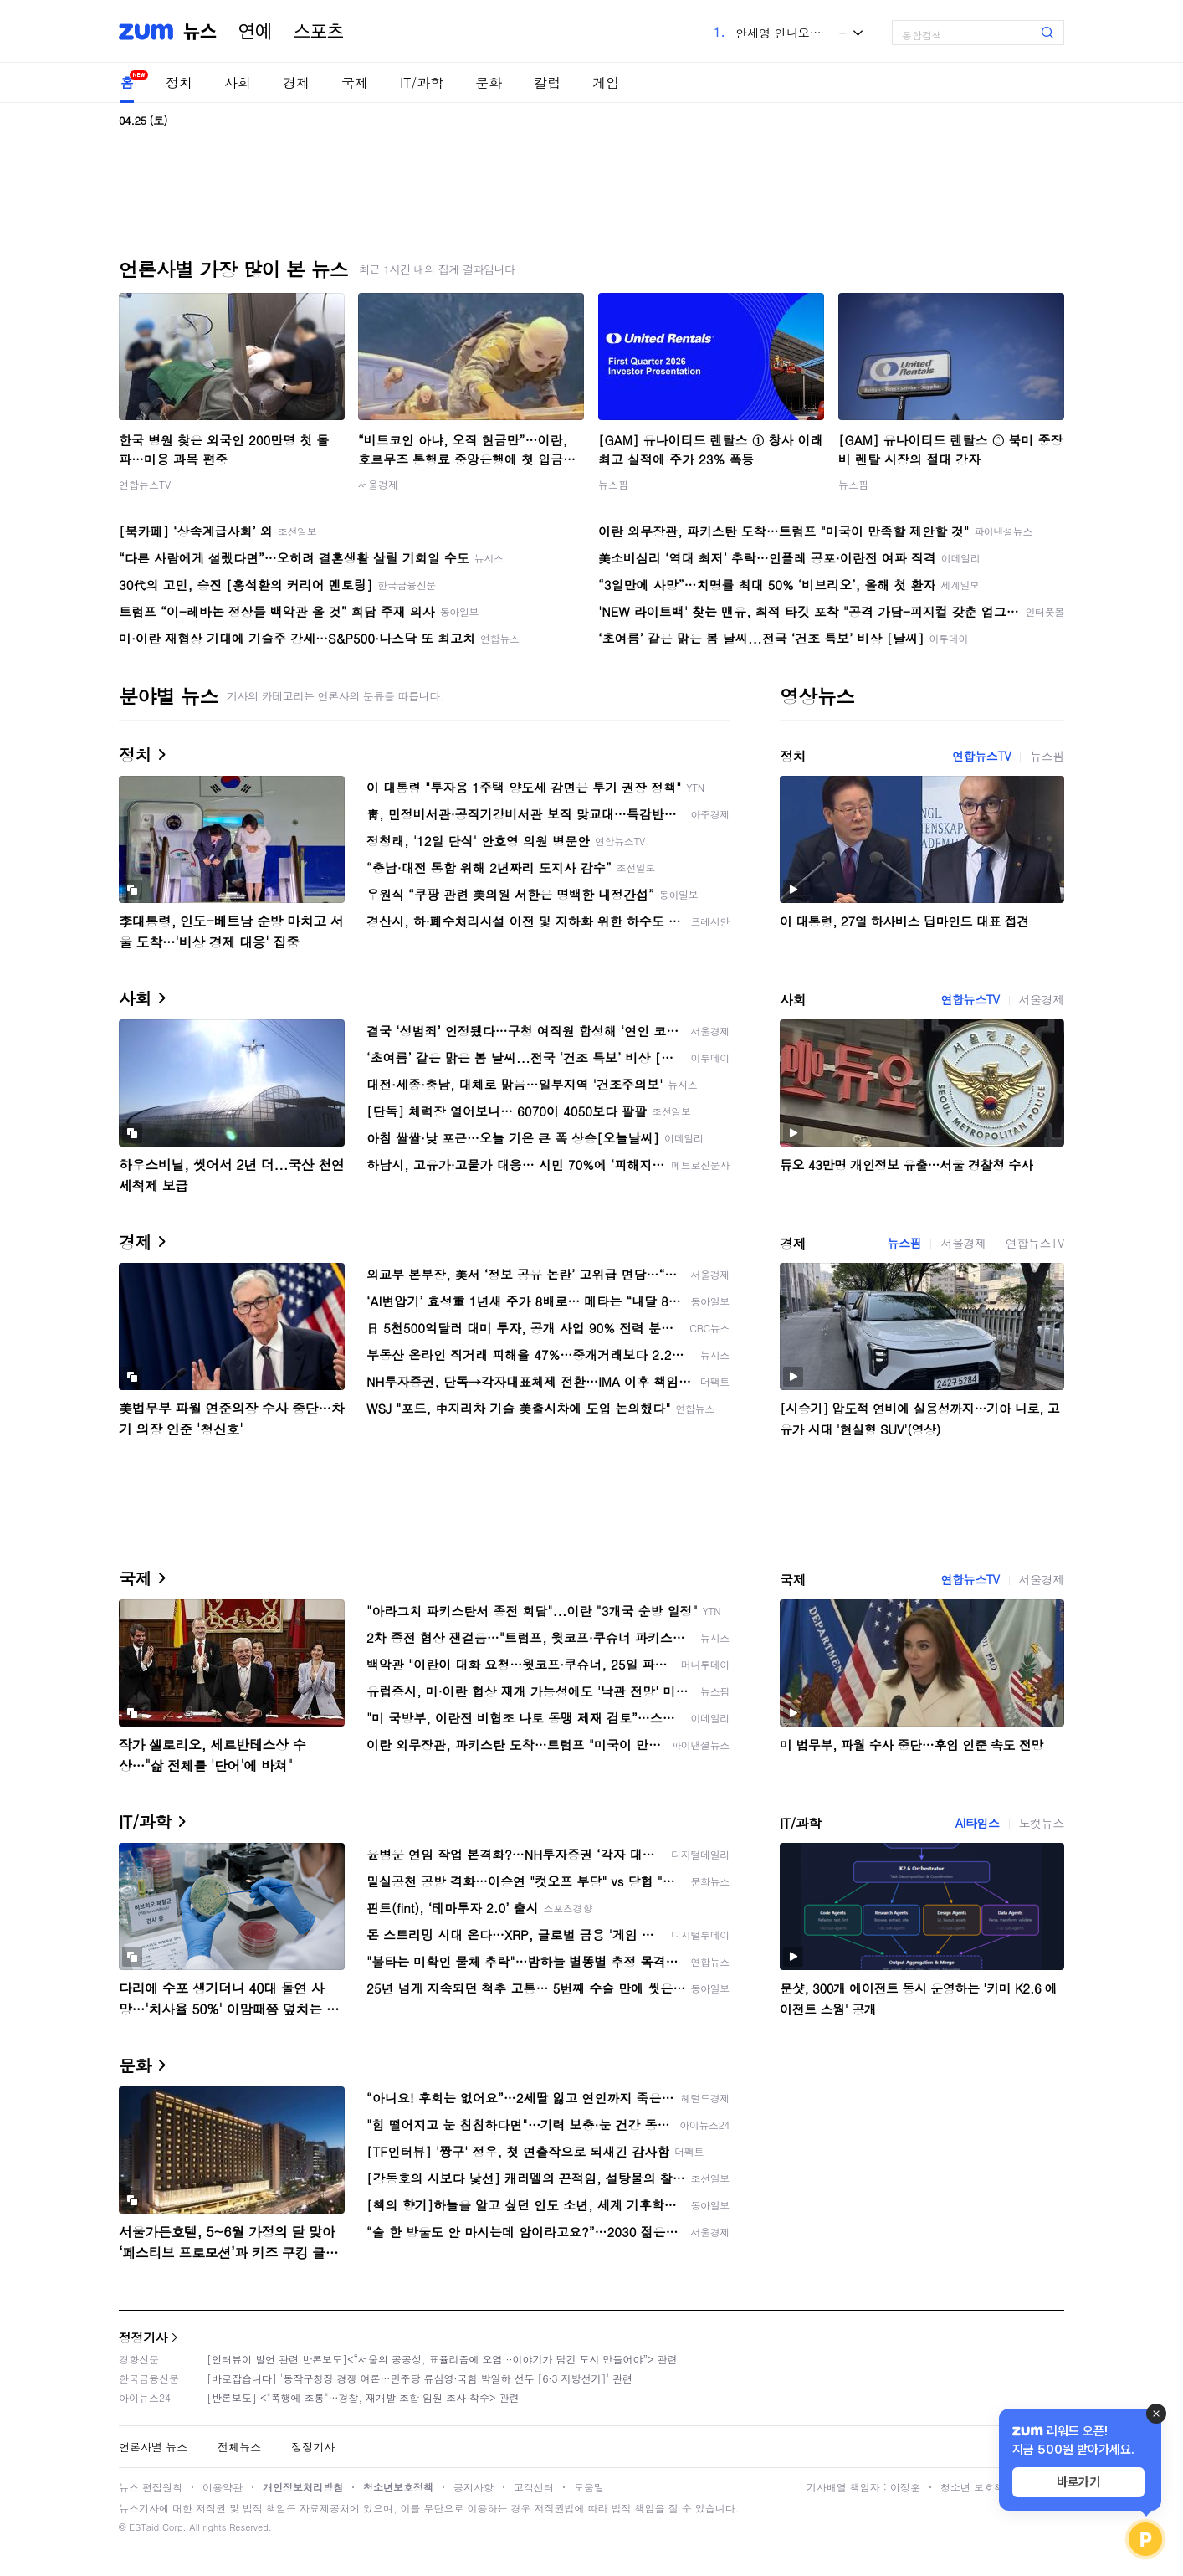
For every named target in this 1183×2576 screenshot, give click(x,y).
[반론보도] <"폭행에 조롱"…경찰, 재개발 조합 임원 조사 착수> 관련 (363, 2397)
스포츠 (319, 32)
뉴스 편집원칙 (150, 2487)
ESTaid (144, 2527)
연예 (255, 32)
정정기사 (143, 2337)
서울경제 (378, 484)
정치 (179, 82)
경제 (296, 82)
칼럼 (547, 82)
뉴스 (200, 32)
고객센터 (534, 2487)
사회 (237, 82)
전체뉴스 (239, 2447)
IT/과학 (421, 82)
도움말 (589, 2487)
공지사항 (473, 2487)
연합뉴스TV (145, 484)
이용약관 (222, 2487)
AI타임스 (977, 1822)
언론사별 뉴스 (153, 2447)
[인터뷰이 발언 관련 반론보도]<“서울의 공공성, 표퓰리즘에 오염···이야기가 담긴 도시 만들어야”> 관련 (442, 2359)
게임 (605, 82)
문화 (488, 82)
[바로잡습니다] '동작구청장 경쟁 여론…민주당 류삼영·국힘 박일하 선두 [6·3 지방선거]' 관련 (419, 2378)
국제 (354, 82)
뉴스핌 (613, 484)
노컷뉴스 (1041, 1822)
